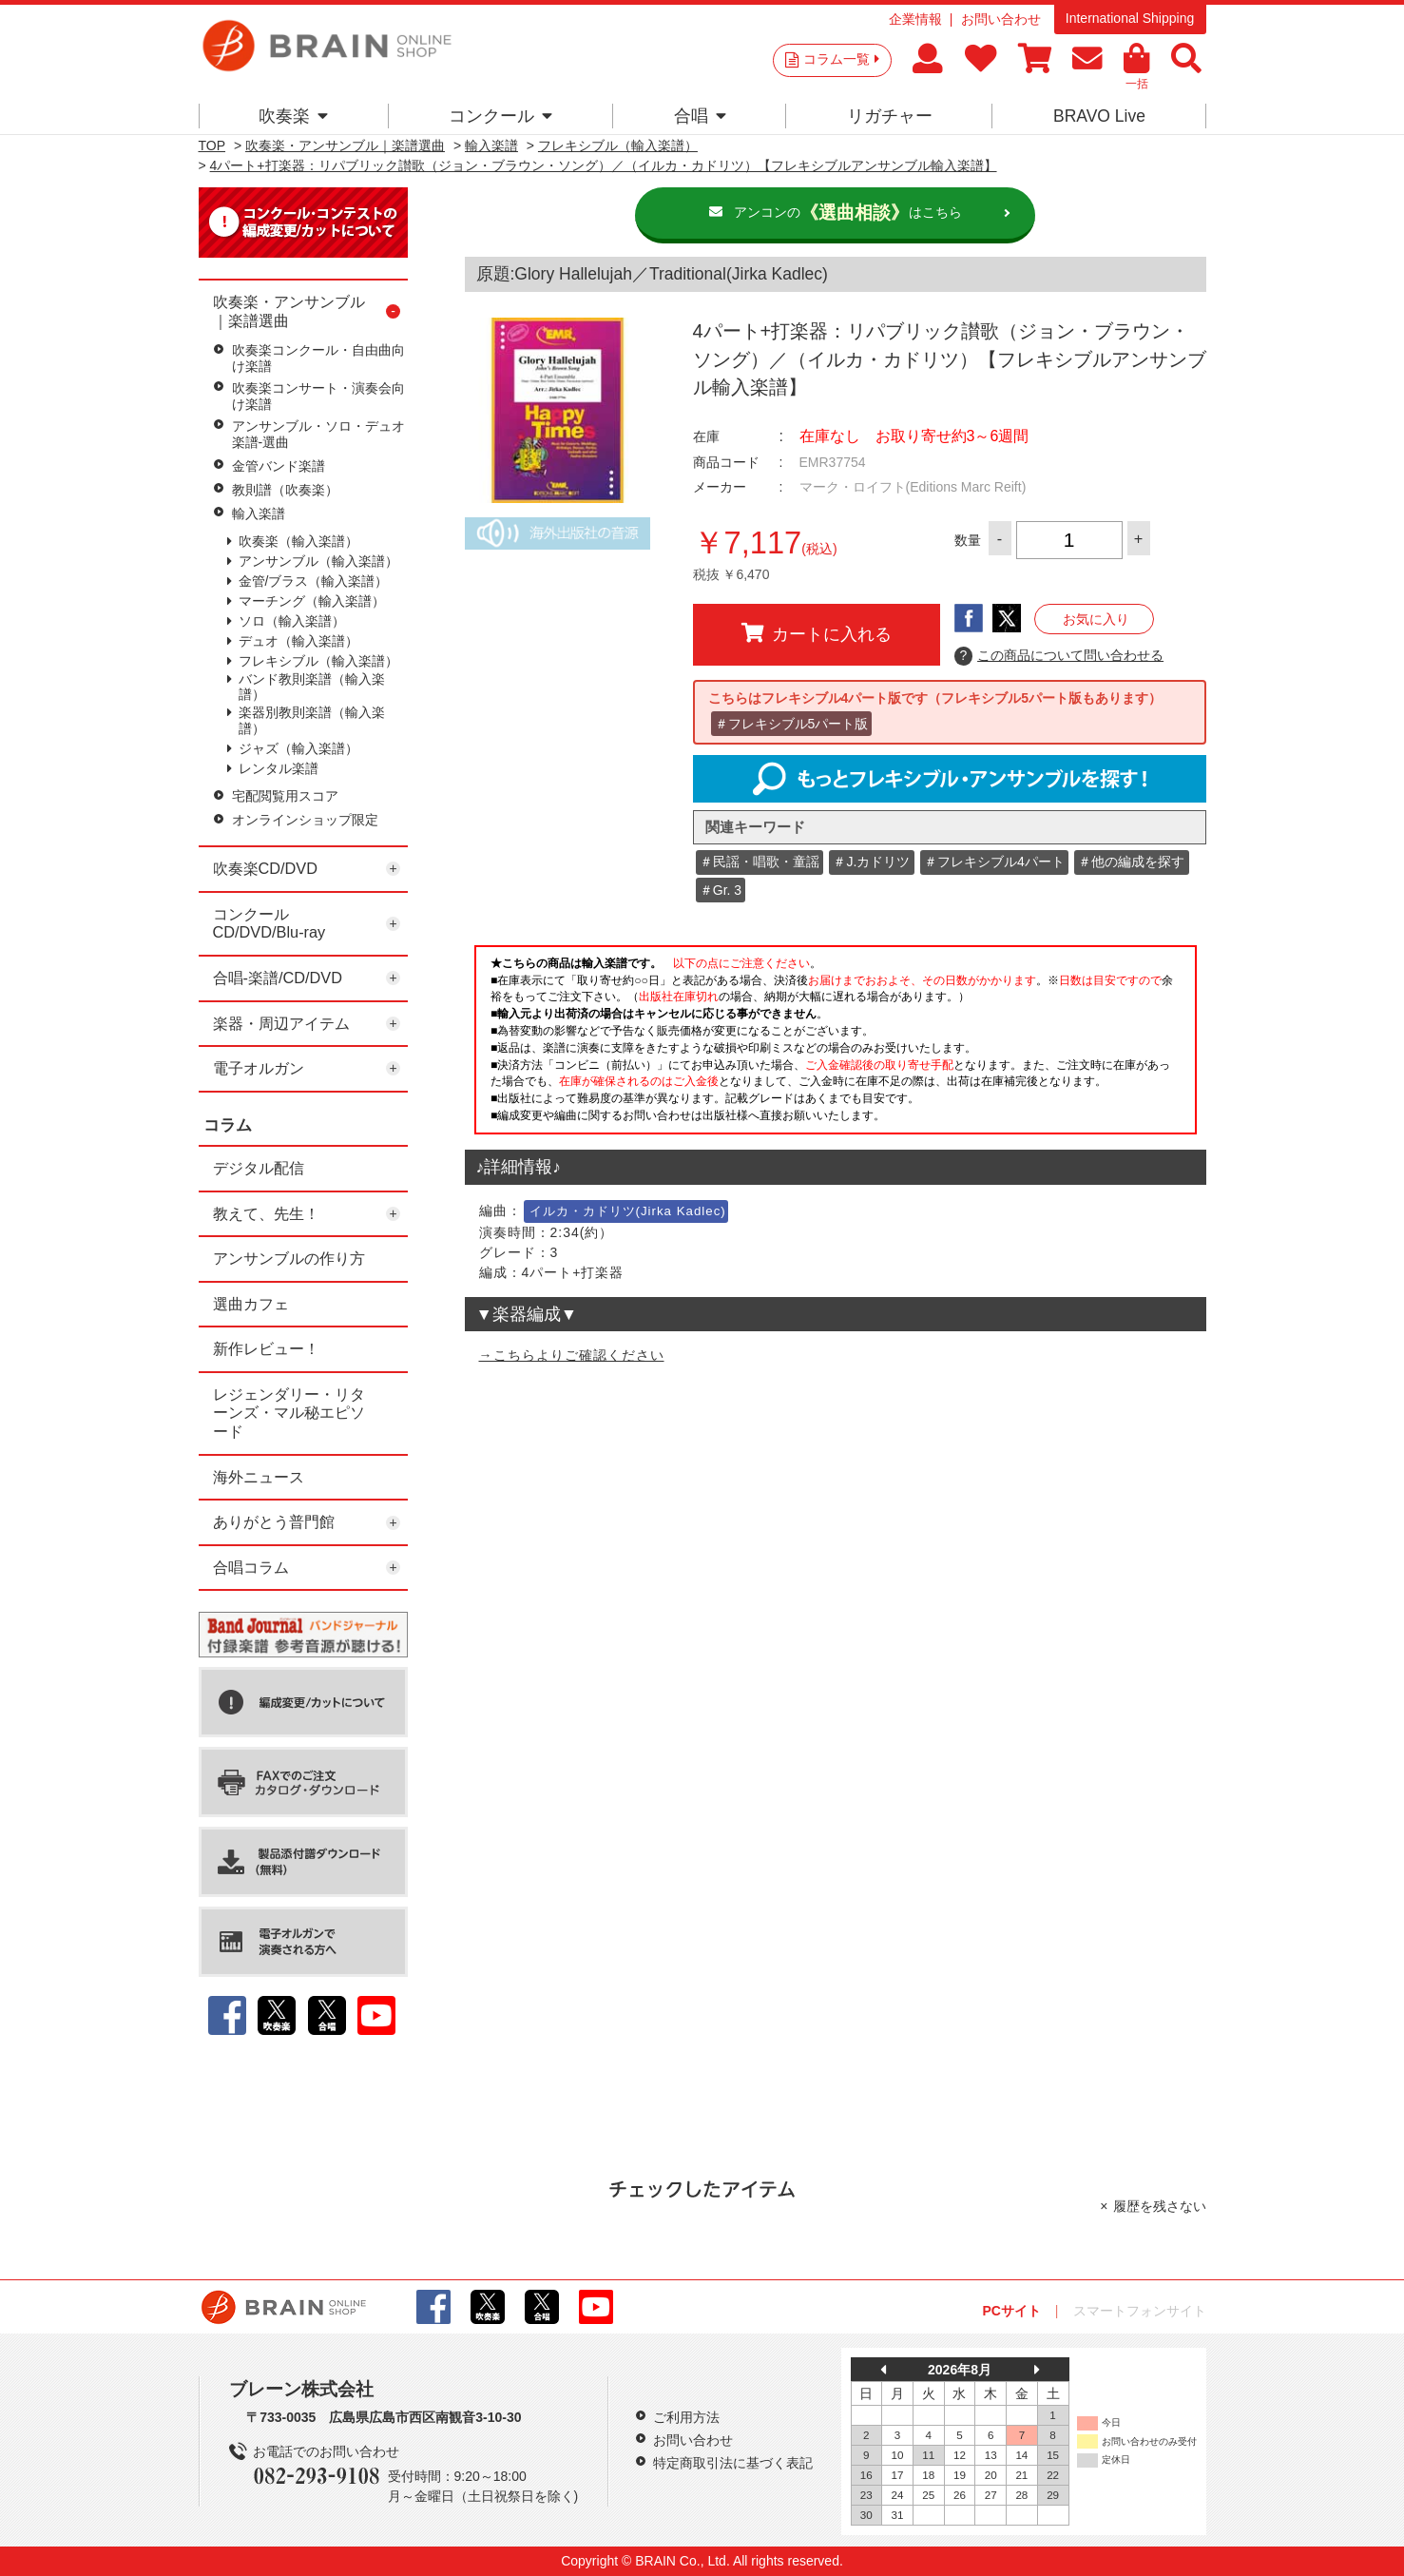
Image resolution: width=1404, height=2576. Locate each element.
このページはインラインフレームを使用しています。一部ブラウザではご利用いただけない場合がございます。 (835, 1045)
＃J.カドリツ (871, 861)
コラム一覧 (841, 59)
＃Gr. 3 (720, 890)
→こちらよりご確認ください (571, 1355)
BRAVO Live (1099, 116)
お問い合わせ (1001, 19)
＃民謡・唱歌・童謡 (759, 861)
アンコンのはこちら (848, 213)
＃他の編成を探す (1131, 861)
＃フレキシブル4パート (994, 861)
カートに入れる (816, 633)
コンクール (500, 116)
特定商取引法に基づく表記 (733, 2462)
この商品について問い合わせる (1059, 656)
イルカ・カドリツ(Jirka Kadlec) (627, 1211)
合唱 (700, 116)
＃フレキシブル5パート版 (792, 723)
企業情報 (915, 19)
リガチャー (890, 116)
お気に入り (1096, 619)
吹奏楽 (293, 116)
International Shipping (1130, 18)
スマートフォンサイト (1139, 2310)
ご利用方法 (686, 2417)
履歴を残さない (1159, 2206)
